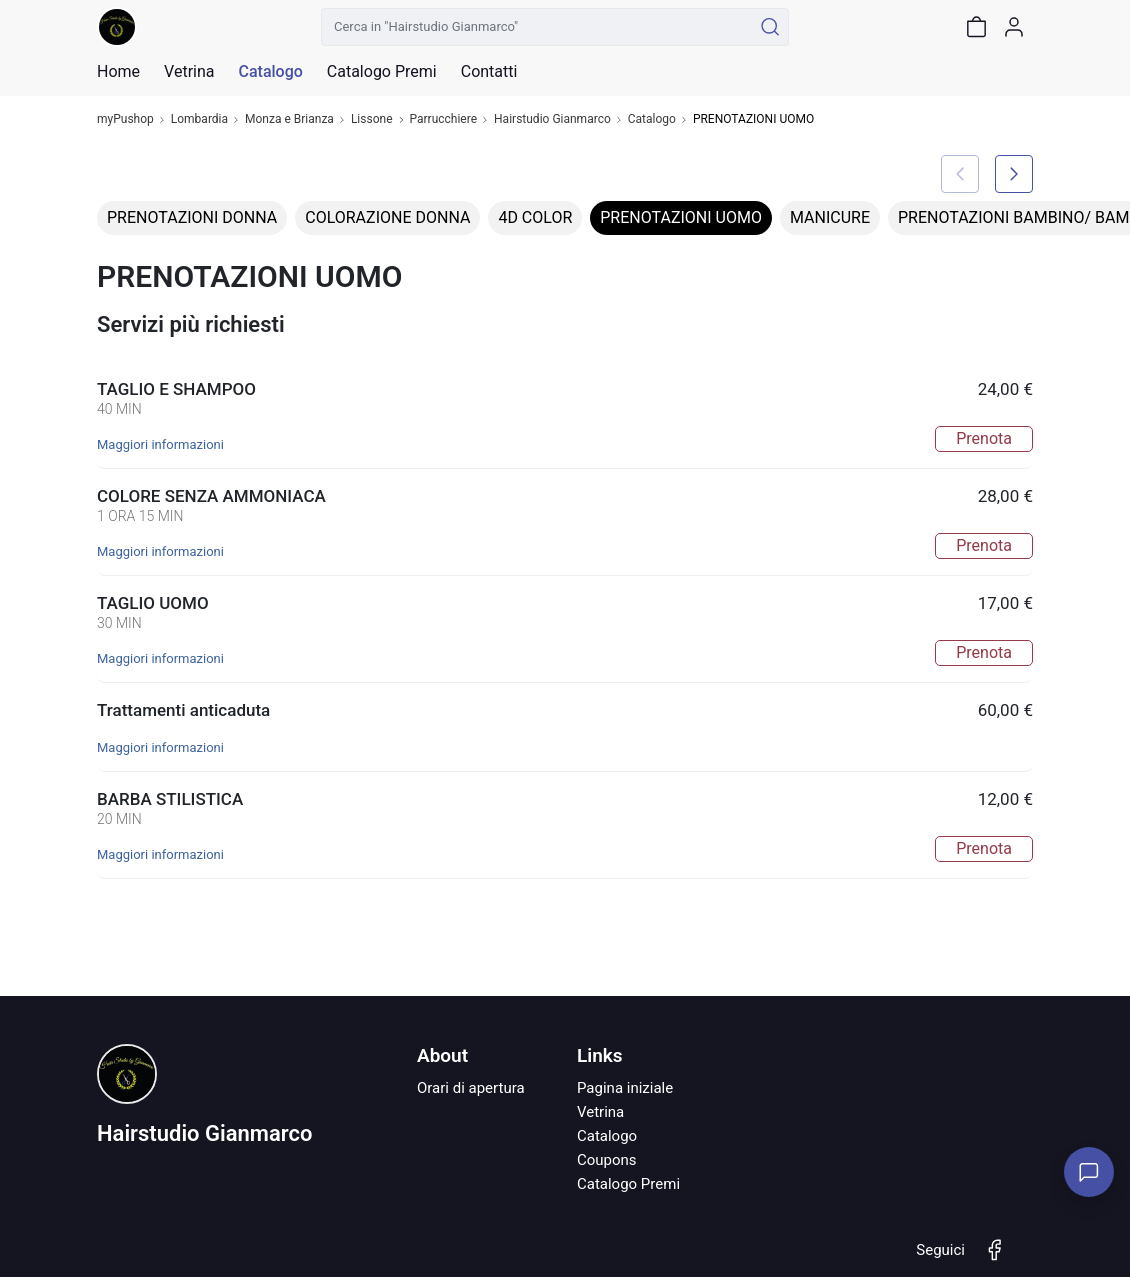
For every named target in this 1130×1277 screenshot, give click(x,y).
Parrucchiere (444, 119)
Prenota (984, 438)
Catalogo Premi (628, 1184)
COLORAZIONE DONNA (387, 217)
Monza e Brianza (289, 119)
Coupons (607, 1160)
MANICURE (830, 217)
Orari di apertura (471, 1088)
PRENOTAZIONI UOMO (681, 217)
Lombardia (199, 119)
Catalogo (270, 72)
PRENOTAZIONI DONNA (192, 217)
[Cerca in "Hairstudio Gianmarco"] (536, 27)
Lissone (372, 119)
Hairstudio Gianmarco (552, 119)
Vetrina (600, 1112)
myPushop (125, 119)
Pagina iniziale (625, 1088)
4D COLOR (535, 217)
